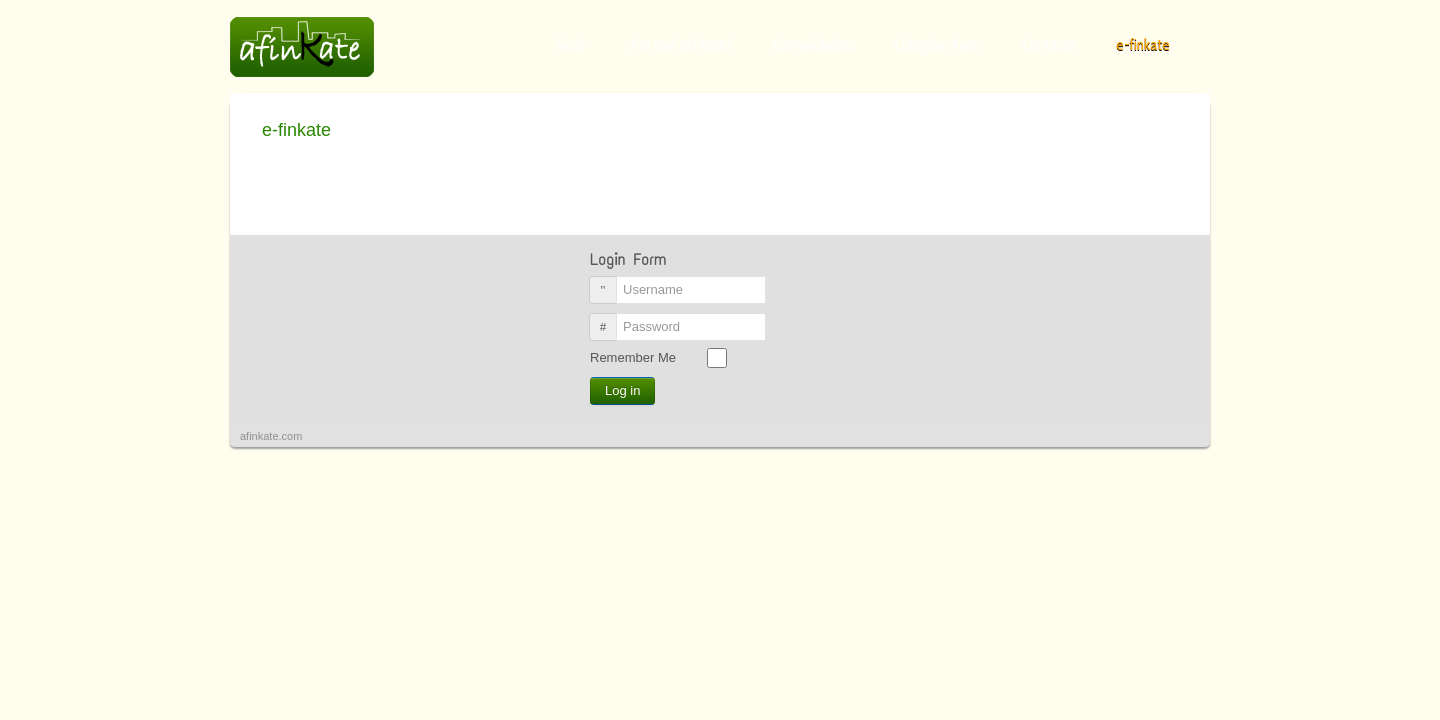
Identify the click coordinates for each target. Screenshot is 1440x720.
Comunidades (813, 45)
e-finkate (1143, 45)
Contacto (1049, 45)
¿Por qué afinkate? (679, 45)
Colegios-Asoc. (938, 45)
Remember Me (633, 357)
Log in (622, 390)
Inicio (571, 45)
